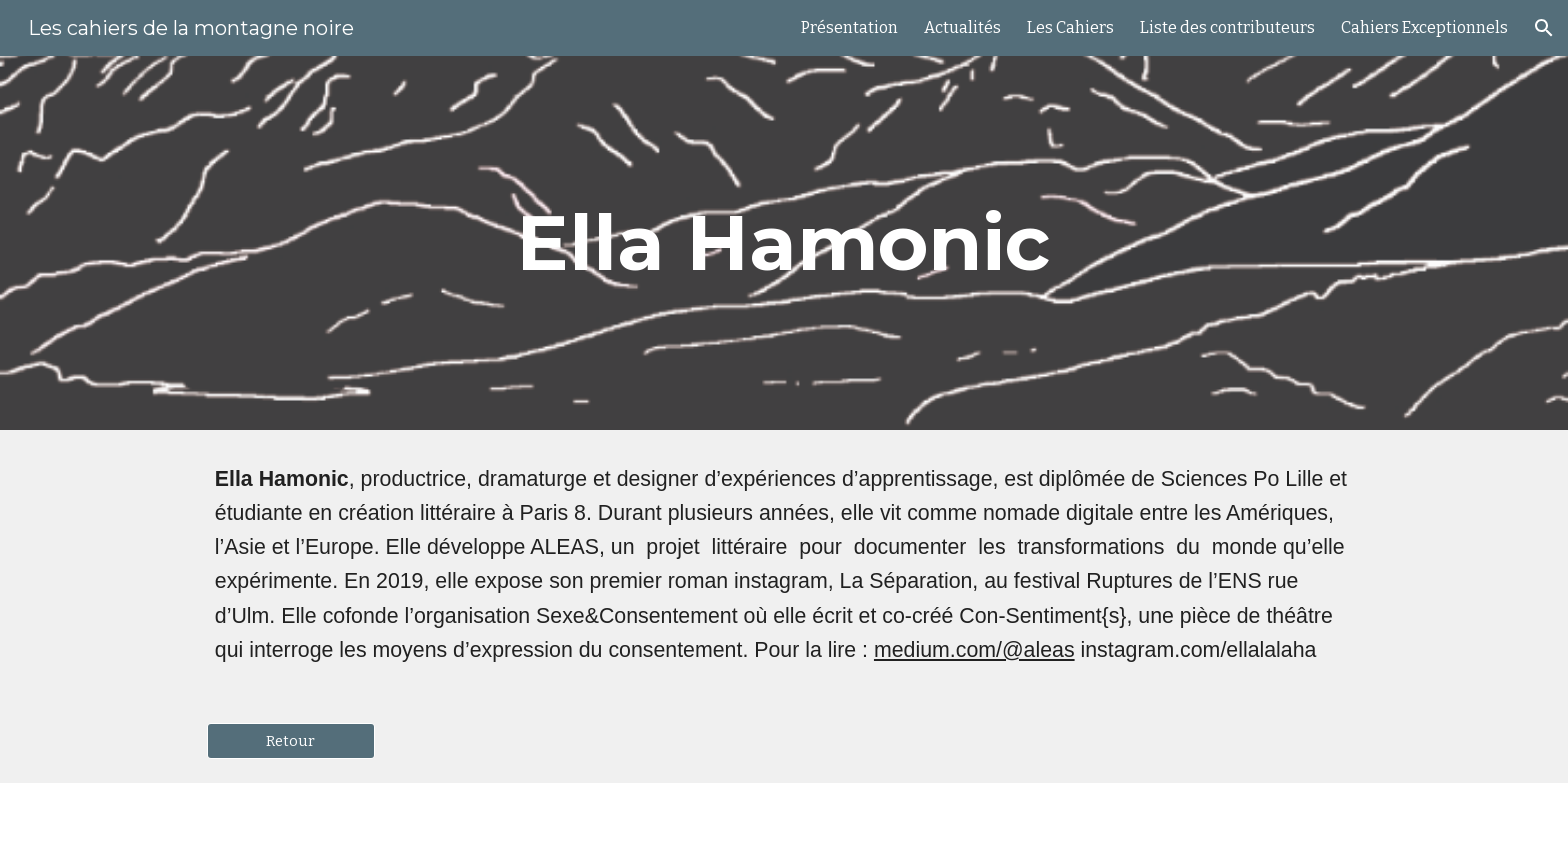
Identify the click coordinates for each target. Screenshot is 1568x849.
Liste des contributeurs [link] (1227, 27)
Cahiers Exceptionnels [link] (1424, 27)
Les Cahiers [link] (1070, 27)
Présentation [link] (849, 27)
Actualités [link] (962, 27)
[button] (1544, 28)
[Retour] (291, 740)
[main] (783, 243)
